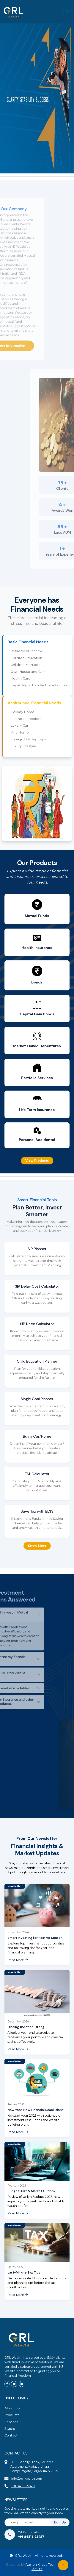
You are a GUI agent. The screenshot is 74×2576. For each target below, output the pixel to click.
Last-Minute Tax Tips (23, 2272)
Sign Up (59, 2522)
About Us (12, 2408)
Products (11, 2415)
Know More (37, 1546)
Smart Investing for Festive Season (34, 1938)
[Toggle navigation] (67, 11)
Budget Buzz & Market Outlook (31, 2191)
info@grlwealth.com (26, 2478)
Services (11, 2422)
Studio (9, 2428)
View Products (37, 1160)
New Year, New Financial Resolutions (35, 2110)
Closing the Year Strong (25, 2027)
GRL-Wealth (24, 2555)
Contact (11, 2435)
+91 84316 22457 (23, 2486)
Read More (17, 1960)
